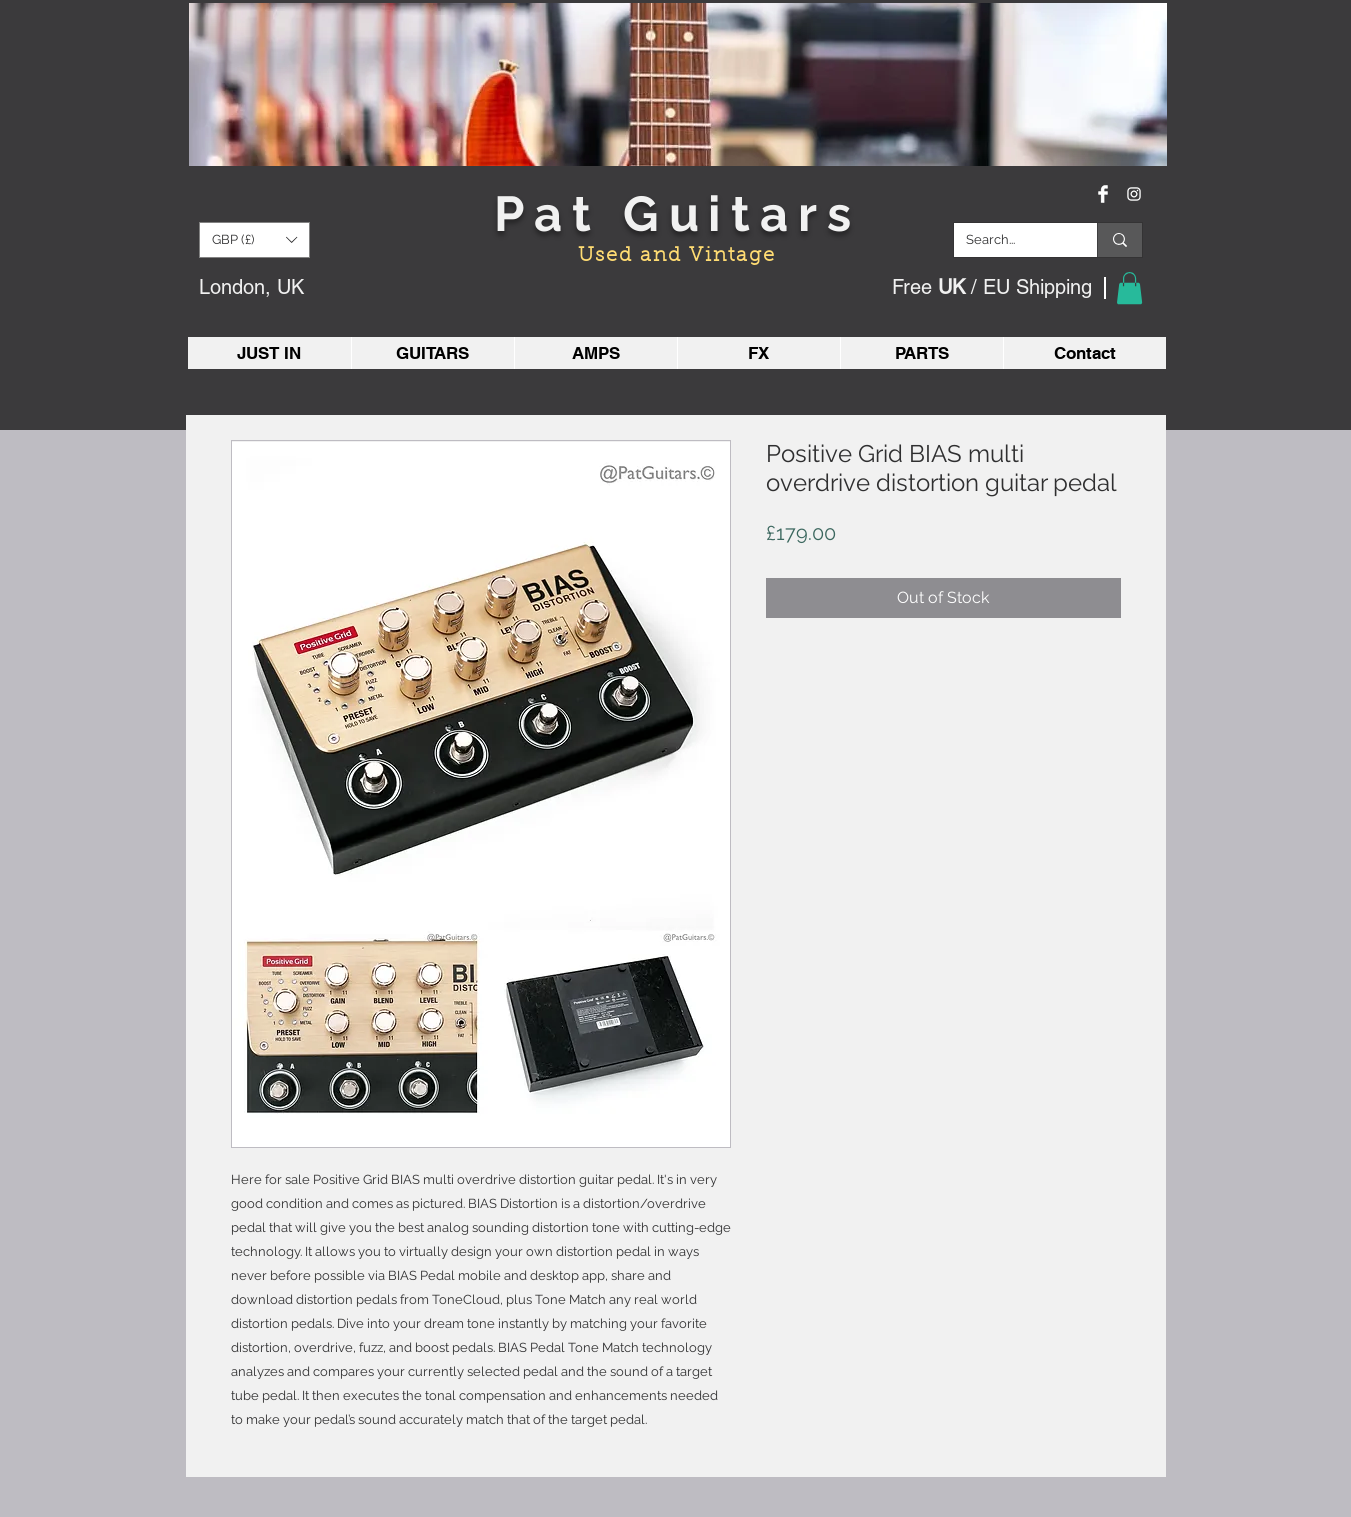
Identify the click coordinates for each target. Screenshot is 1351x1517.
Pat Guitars (677, 213)
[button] (254, 240)
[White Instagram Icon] (1134, 194)
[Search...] (1010, 240)
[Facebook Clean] (1103, 194)
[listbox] (254, 240)
